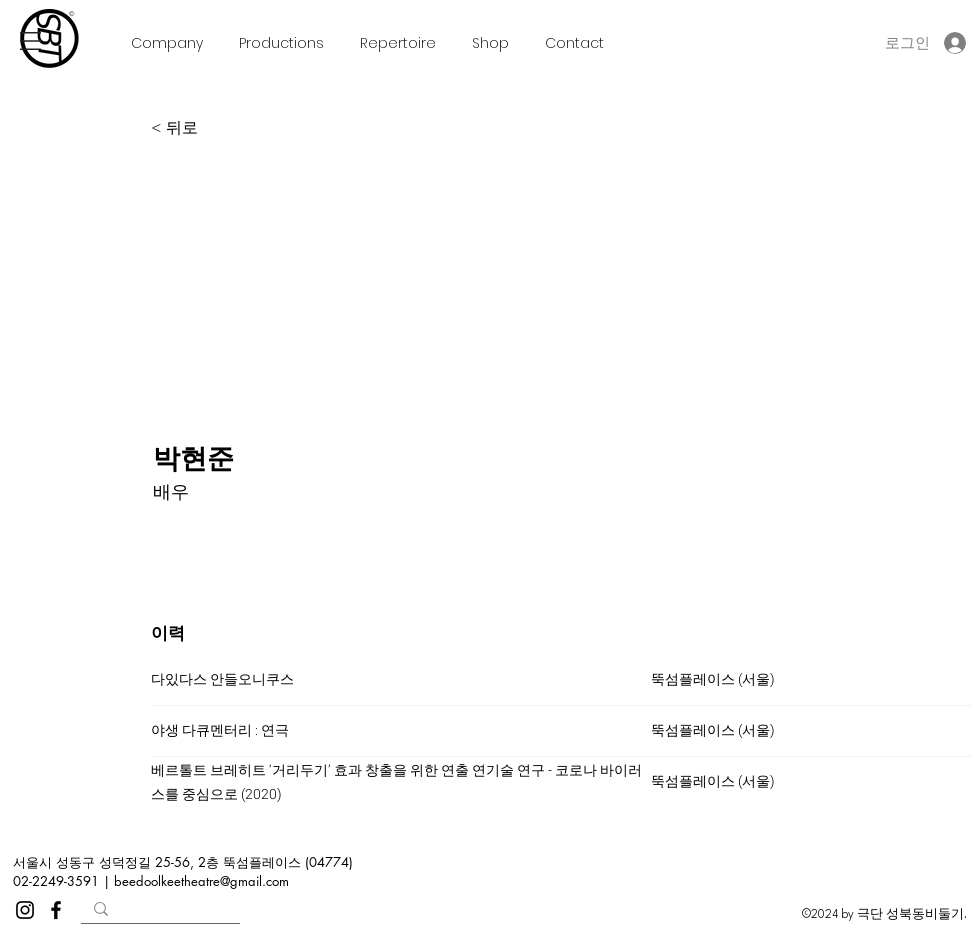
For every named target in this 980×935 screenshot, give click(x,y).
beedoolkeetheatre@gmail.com (201, 881)
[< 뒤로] (217, 128)
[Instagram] (25, 910)
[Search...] (159, 913)
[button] (30, 41)
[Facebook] (56, 910)
